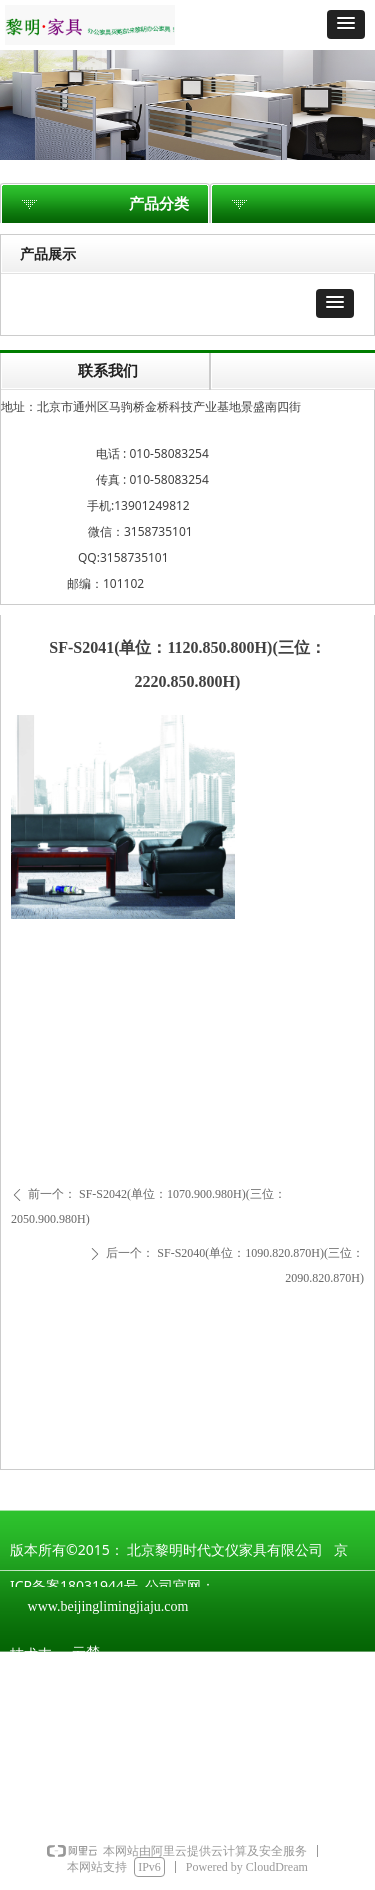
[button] (346, 24)
